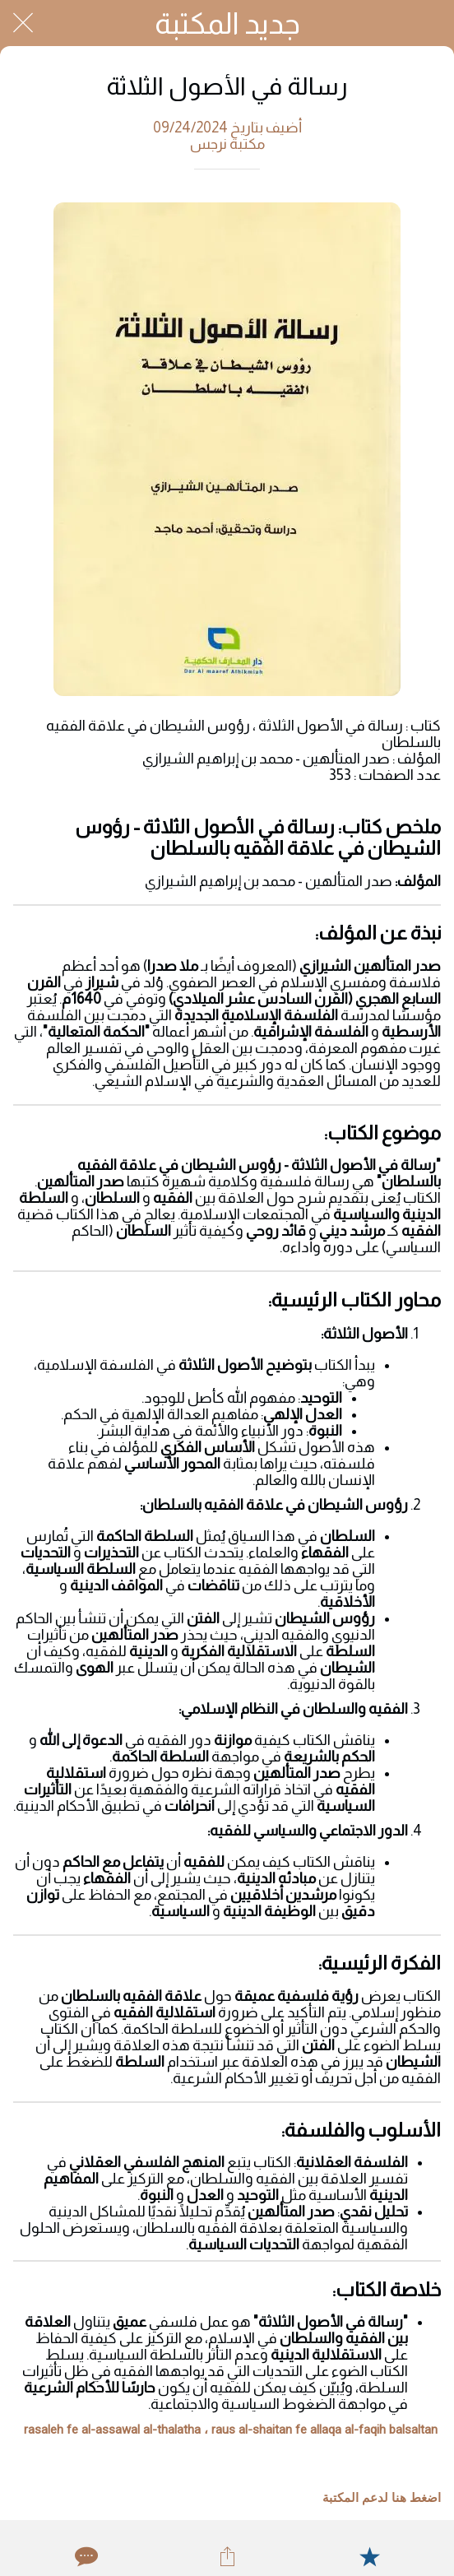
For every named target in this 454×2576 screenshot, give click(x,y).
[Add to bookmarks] (369, 2556)
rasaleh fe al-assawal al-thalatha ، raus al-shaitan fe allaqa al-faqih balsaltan (231, 2429)
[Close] (23, 23)
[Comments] (84, 2556)
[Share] (227, 2556)
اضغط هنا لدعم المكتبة (381, 2497)
